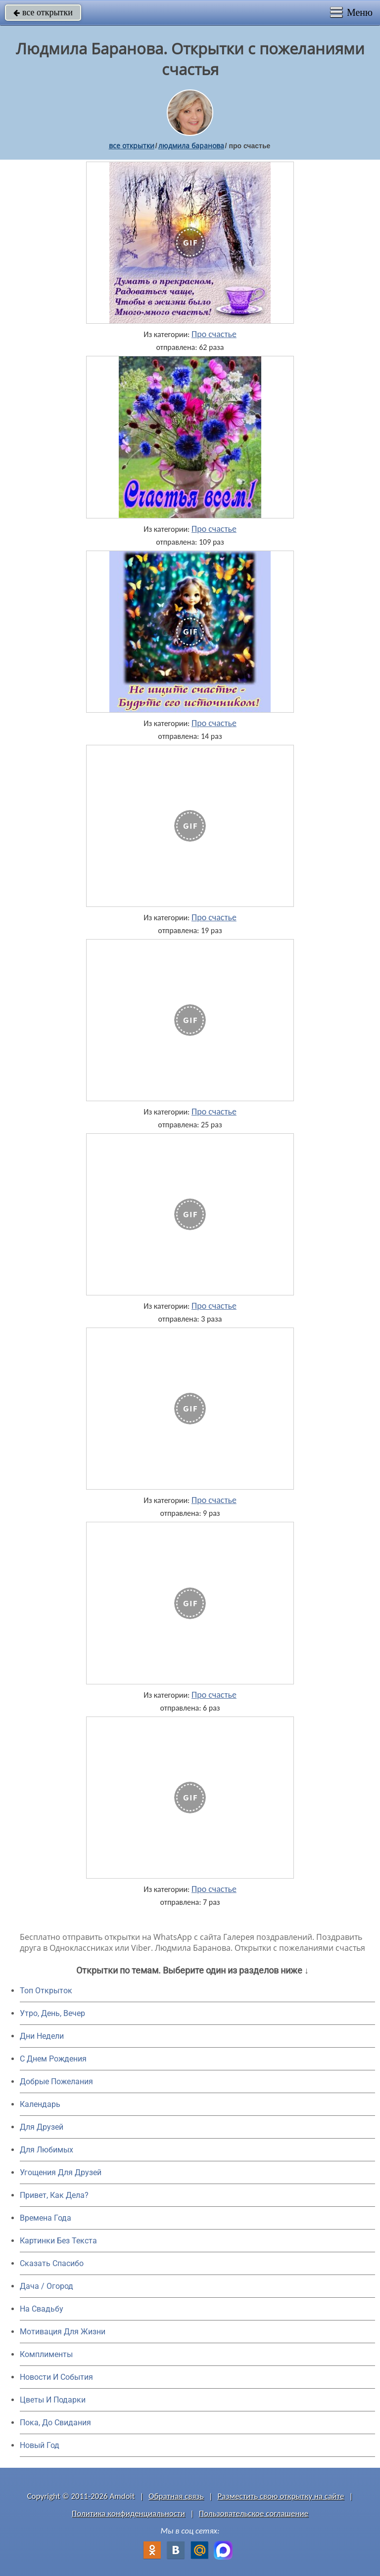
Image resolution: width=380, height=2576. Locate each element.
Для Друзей (41, 2127)
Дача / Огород (46, 2286)
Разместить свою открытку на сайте (281, 2496)
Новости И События (56, 2377)
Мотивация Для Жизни (62, 2331)
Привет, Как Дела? (54, 2195)
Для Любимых (46, 2149)
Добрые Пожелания (56, 2081)
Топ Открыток (46, 1990)
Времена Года (45, 2218)
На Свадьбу (41, 2309)
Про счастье (214, 334)
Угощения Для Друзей (60, 2172)
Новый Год (39, 2445)
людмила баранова (191, 145)
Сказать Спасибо (52, 2263)
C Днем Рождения (53, 2058)
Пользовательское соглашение (253, 2513)
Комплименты (46, 2354)
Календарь (40, 2104)
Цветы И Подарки (53, 2399)
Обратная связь (176, 2496)
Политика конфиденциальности (128, 2513)
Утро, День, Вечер (52, 2013)
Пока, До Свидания (55, 2422)
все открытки (43, 12)
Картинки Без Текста (58, 2240)
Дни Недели (42, 2036)
